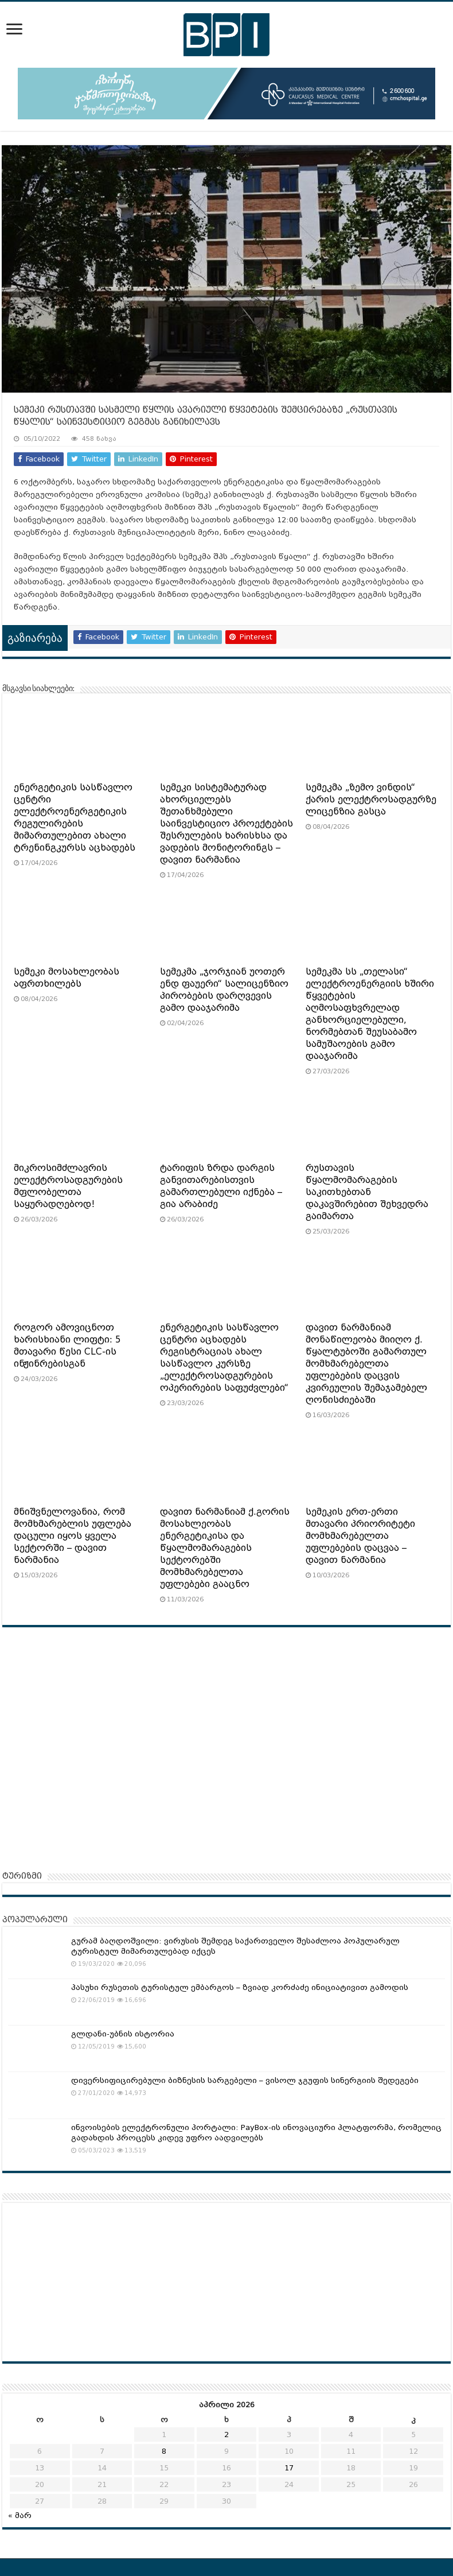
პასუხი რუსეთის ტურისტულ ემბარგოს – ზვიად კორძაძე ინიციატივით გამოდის (239, 1987)
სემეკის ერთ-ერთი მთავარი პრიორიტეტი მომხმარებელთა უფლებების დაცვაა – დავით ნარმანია (360, 1536)
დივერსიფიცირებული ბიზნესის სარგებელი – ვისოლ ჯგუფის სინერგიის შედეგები (245, 2080)
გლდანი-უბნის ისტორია (122, 2034)
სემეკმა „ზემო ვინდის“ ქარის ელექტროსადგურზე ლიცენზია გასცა (371, 799)
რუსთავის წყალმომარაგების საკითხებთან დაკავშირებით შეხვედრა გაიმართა (367, 1192)
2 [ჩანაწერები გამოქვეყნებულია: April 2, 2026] (226, 2434)
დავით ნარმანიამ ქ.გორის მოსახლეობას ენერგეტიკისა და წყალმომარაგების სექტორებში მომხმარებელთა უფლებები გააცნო (225, 1548)
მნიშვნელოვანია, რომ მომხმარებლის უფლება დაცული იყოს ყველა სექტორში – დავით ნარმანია (72, 1536)
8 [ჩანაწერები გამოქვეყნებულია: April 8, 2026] (164, 2451)
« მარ (20, 2515)
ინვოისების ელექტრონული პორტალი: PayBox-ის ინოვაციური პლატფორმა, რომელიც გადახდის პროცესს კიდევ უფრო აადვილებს (256, 2133)
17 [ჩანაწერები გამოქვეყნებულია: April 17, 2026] (289, 2468)
